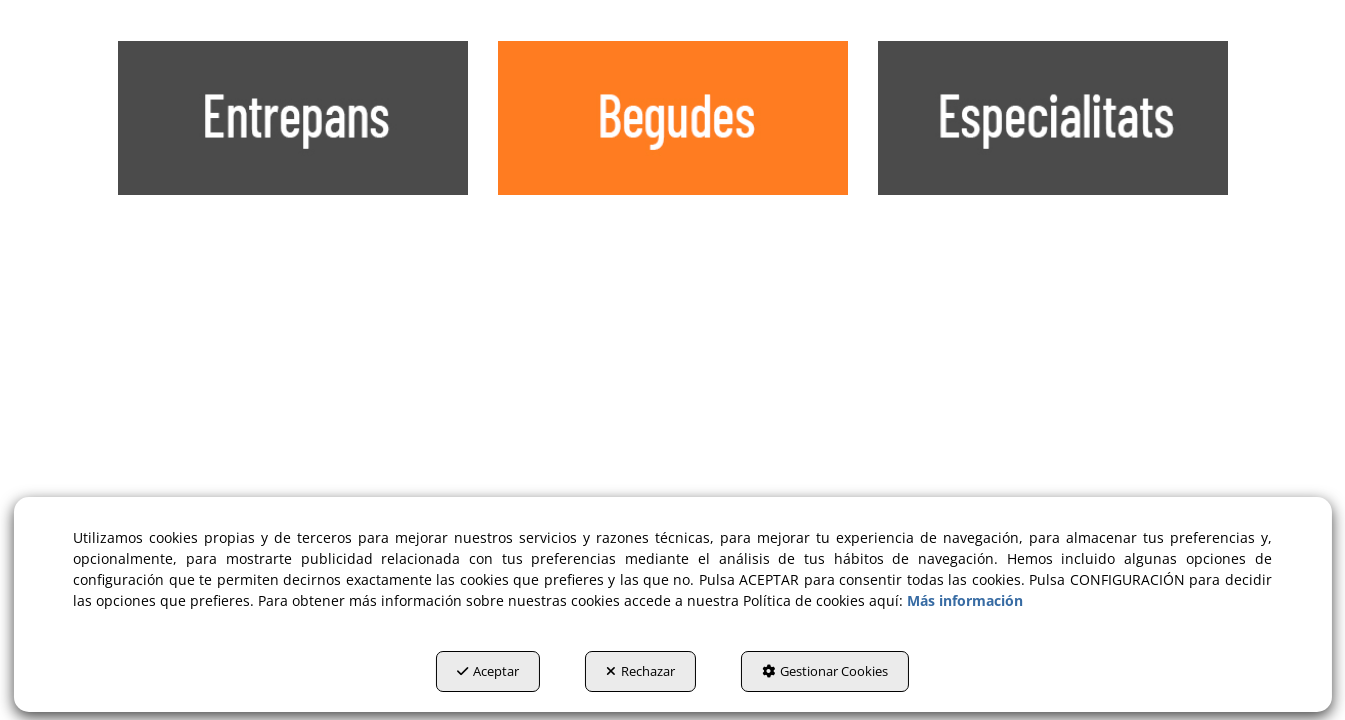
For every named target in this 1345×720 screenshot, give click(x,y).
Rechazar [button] (640, 671)
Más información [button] (965, 600)
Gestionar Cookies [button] (825, 671)
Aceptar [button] (488, 671)
